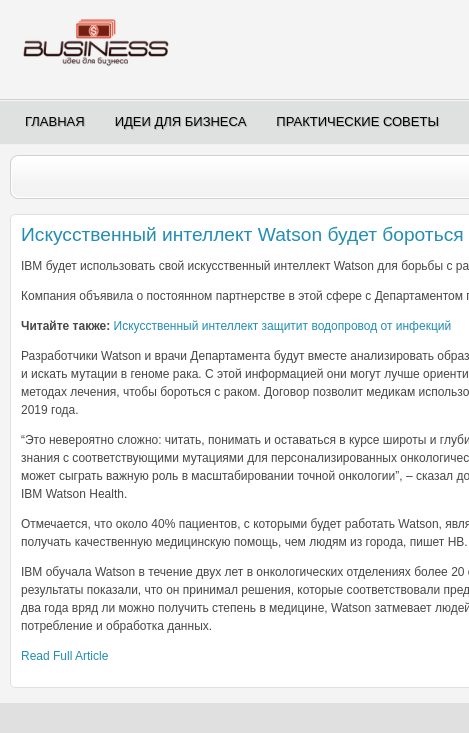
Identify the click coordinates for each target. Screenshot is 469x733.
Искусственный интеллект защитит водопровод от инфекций (283, 326)
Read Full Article (64, 656)
